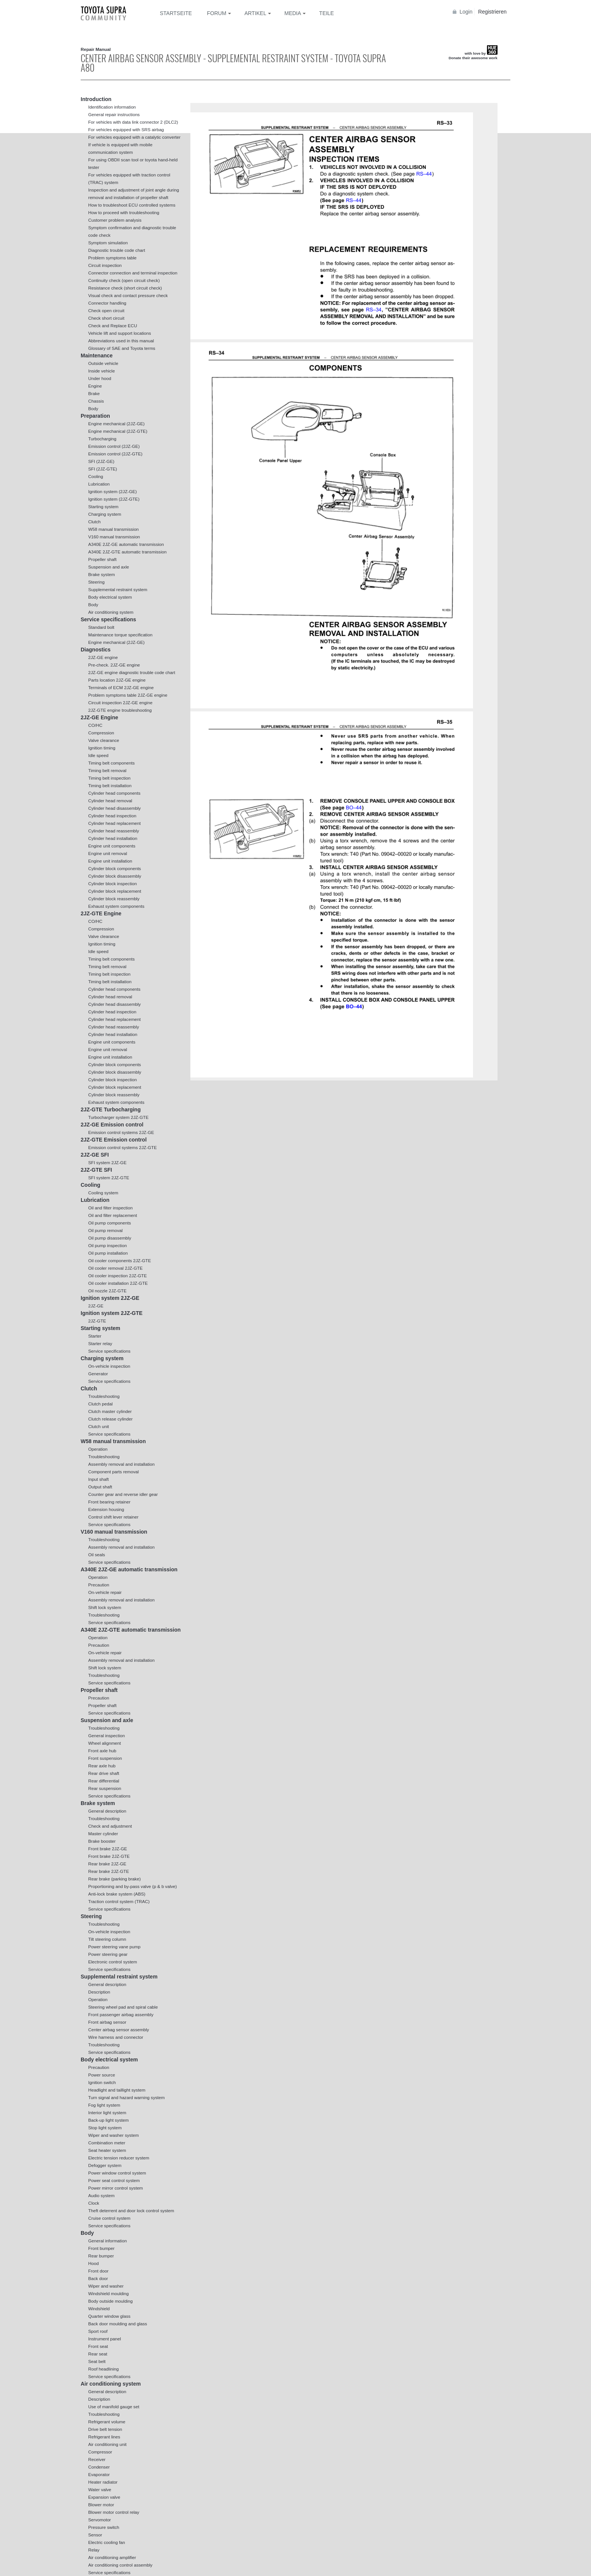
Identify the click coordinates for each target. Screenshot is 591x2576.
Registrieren (492, 12)
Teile (326, 13)
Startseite (176, 13)
